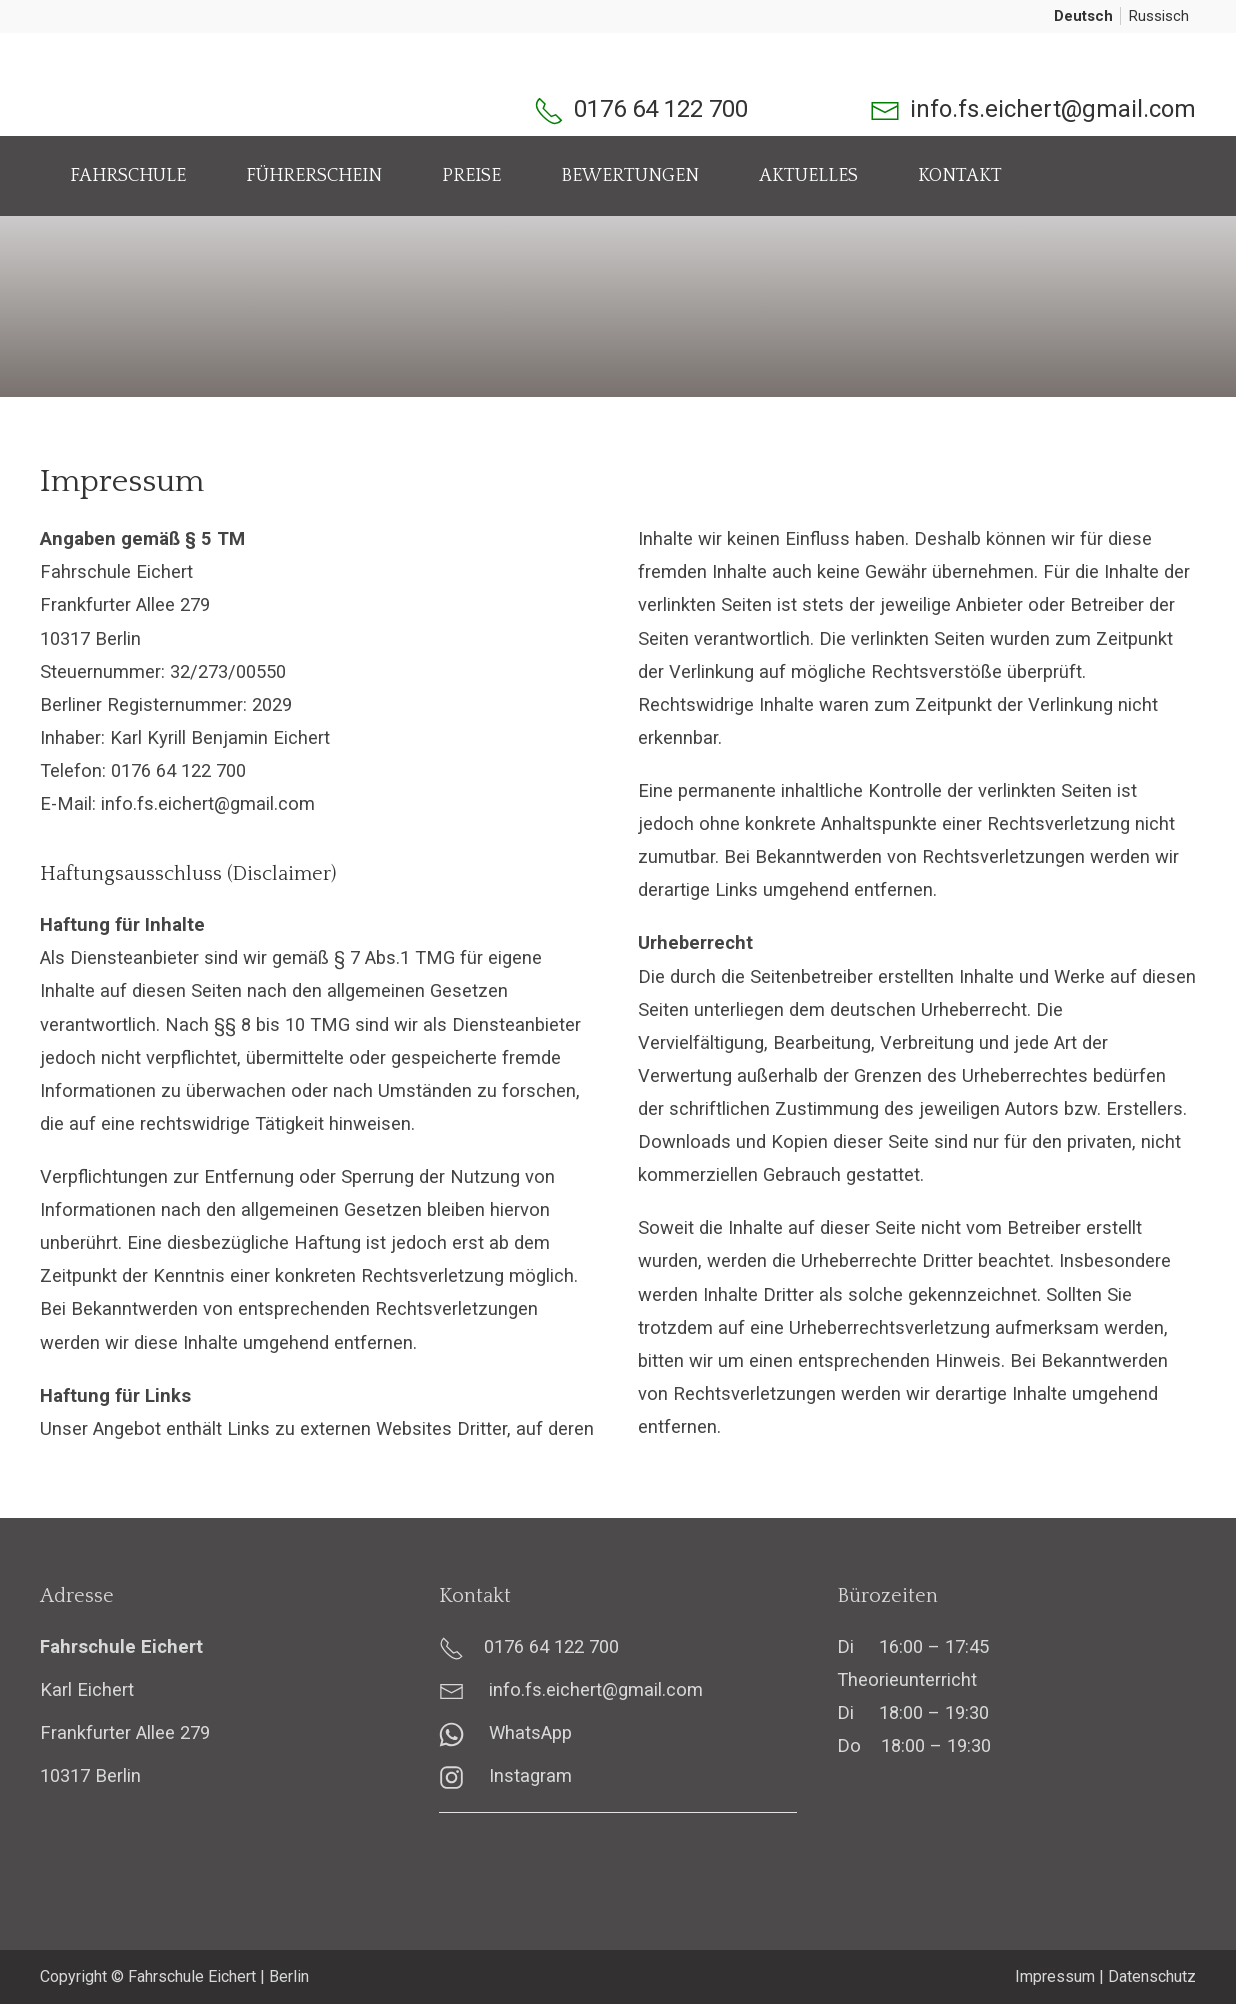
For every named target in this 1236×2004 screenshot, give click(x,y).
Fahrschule (128, 176)
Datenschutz (1152, 1976)
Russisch (1159, 16)
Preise (471, 176)
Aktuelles (808, 176)
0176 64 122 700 (661, 109)
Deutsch (1083, 16)
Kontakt (960, 176)
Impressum (1055, 1976)
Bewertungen (630, 176)
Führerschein (314, 176)
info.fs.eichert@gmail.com (1053, 109)
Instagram (505, 1775)
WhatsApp (505, 1732)
